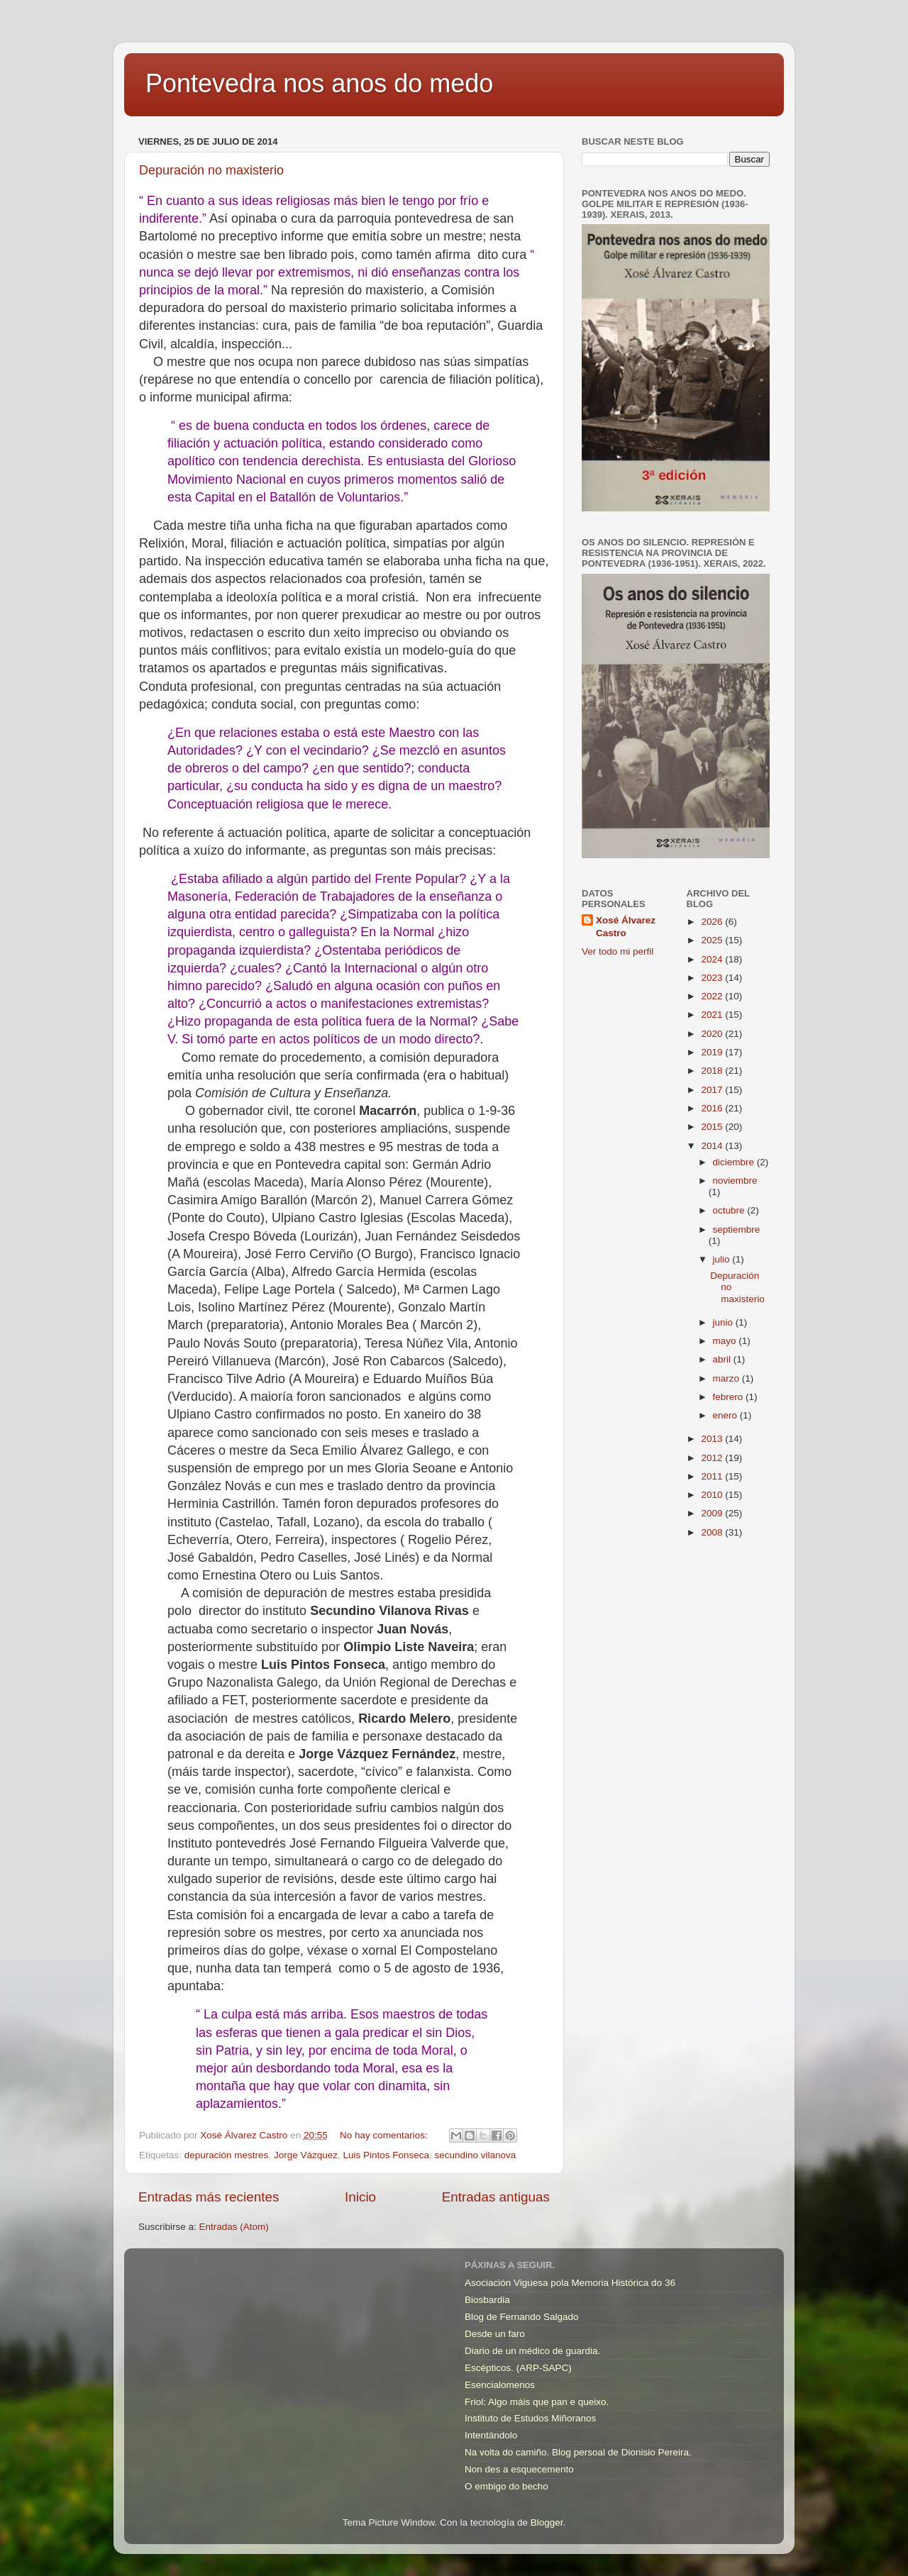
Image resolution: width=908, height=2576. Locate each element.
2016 (713, 1108)
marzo (727, 1378)
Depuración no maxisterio (211, 170)
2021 (713, 1014)
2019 (713, 1052)
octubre (730, 1210)
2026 (713, 921)
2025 (713, 940)
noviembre (735, 1180)
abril (723, 1359)
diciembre (735, 1162)
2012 (713, 1458)
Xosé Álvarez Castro (625, 927)
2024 (713, 959)
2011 (713, 1476)
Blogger (547, 2522)
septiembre (736, 1229)
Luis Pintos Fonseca (386, 2155)
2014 (713, 1145)
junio (724, 1322)
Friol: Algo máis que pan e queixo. (537, 2402)
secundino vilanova (475, 2155)
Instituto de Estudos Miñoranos (530, 2418)
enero (726, 1415)
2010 (713, 1494)
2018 (713, 1070)
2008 (713, 1532)
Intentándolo (491, 2435)
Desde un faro (495, 2333)
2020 (713, 1033)
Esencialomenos (500, 2385)
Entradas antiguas (496, 2196)
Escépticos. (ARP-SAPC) (518, 2368)
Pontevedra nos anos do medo (319, 83)
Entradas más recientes (208, 2196)
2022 (713, 996)
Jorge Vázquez (306, 2155)
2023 (713, 977)
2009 (713, 1513)
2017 (713, 1089)
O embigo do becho (506, 2486)
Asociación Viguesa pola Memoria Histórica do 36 (570, 2282)
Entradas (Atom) (234, 2226)
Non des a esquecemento (519, 2469)
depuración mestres (226, 2155)
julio (723, 1259)
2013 (713, 1438)
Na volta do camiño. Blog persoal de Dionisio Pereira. (578, 2452)
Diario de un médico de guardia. (532, 2350)
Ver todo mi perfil (617, 951)
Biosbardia (487, 2299)
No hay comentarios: (385, 2135)
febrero (729, 1397)
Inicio (360, 2196)
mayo (726, 1341)
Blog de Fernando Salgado (522, 2316)
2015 (713, 1126)
